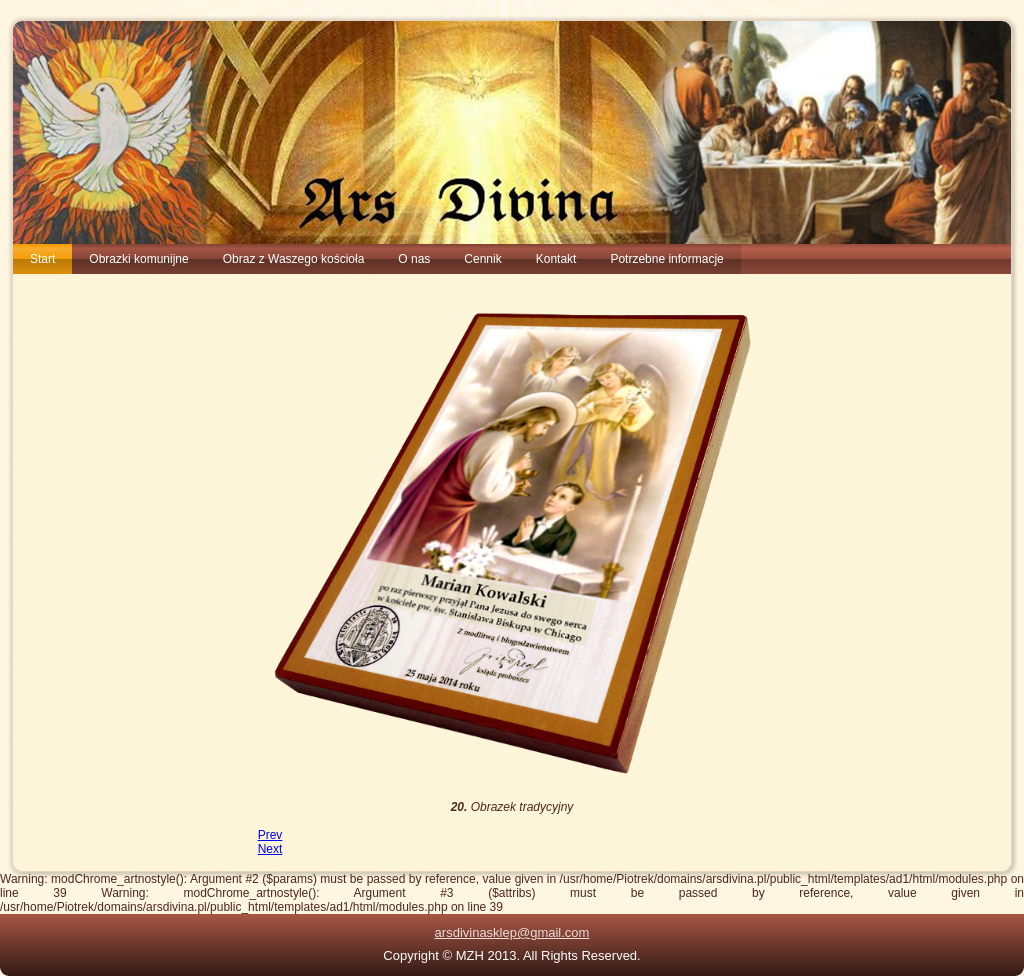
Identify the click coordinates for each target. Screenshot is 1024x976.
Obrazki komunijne (138, 259)
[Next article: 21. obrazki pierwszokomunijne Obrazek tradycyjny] (270, 849)
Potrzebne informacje (666, 259)
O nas (414, 259)
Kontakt (556, 259)
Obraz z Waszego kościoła (294, 259)
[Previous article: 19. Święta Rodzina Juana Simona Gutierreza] (270, 835)
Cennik (482, 259)
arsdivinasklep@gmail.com (512, 932)
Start (42, 259)
